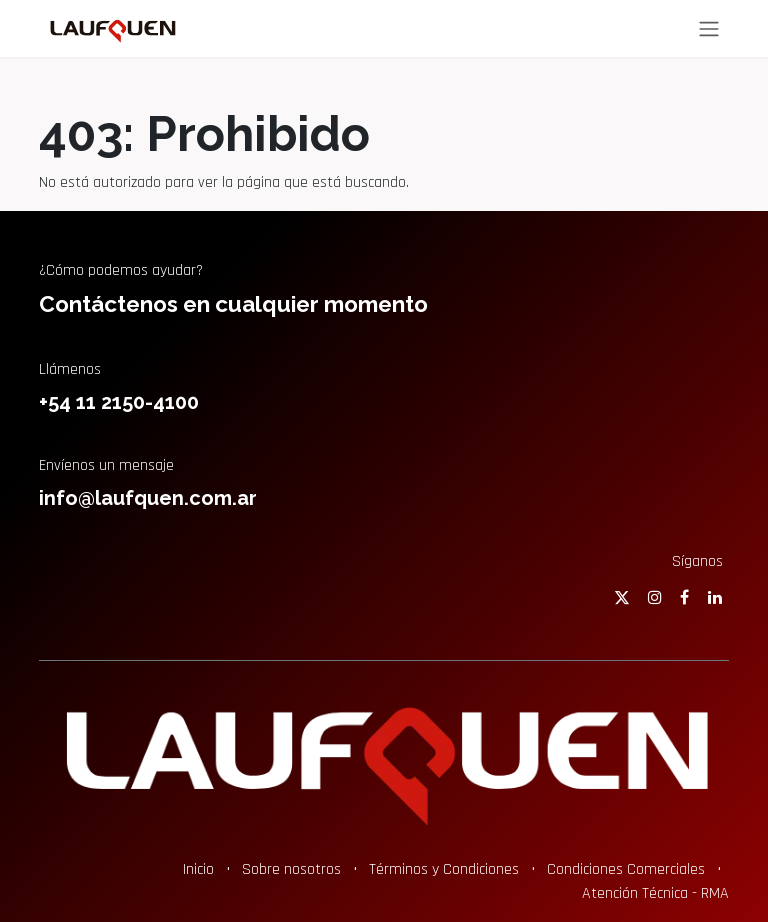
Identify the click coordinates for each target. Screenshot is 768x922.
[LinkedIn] (715, 597)
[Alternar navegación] (709, 28)
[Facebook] (684, 597)
